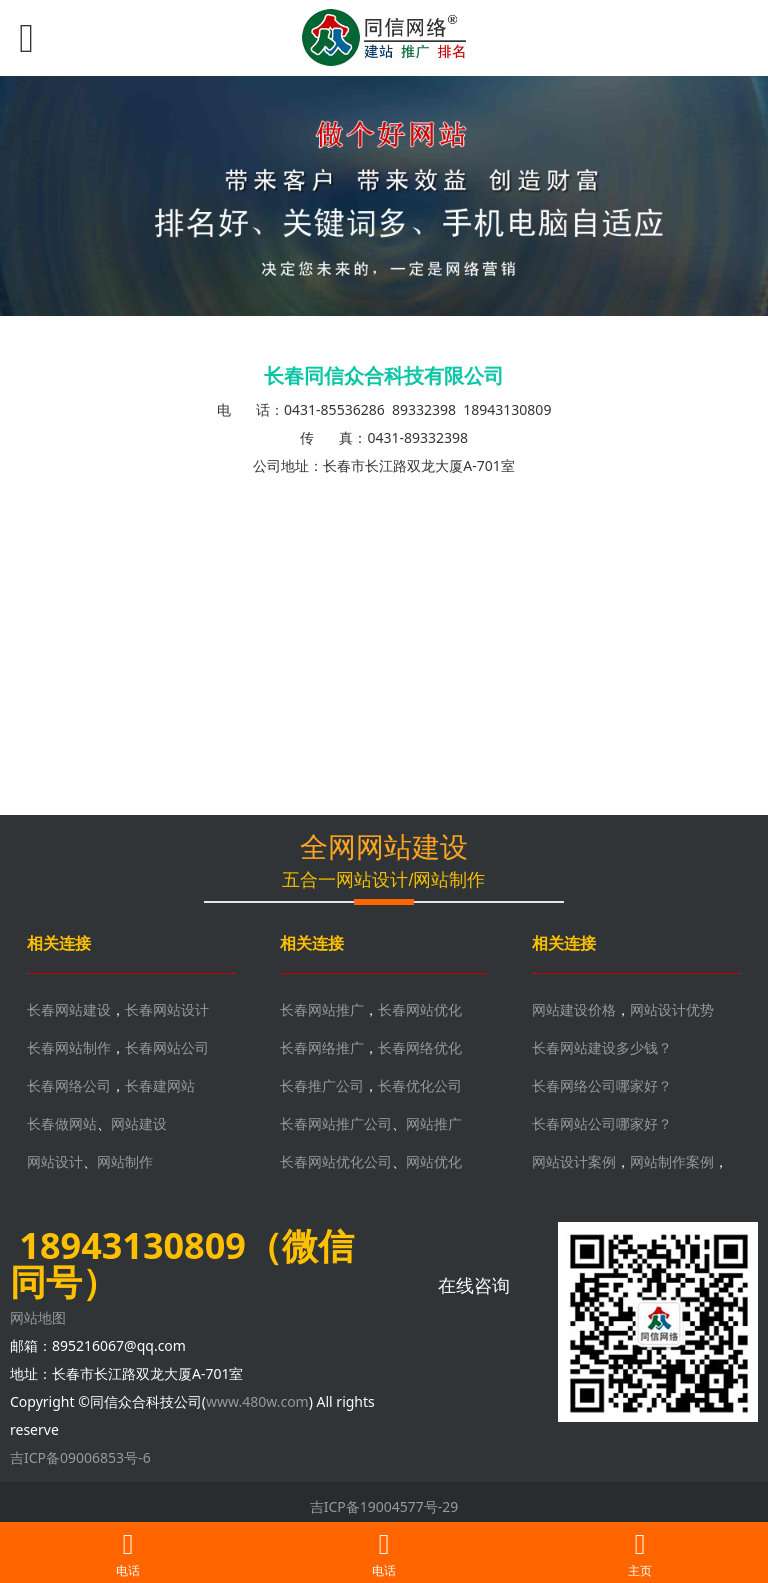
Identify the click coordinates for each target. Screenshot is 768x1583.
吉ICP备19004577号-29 (384, 1506)
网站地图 (38, 1317)
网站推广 (434, 1123)
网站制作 (125, 1161)
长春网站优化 (420, 1009)
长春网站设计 (167, 1009)
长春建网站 (160, 1085)
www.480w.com (257, 1401)
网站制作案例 (672, 1161)
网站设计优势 (672, 1009)
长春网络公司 (69, 1085)
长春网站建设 (69, 1009)
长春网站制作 (69, 1047)
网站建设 (139, 1123)
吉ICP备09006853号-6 (80, 1457)
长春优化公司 (420, 1085)
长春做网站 (62, 1123)
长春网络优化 (420, 1047)
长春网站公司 (167, 1047)
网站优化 (434, 1161)
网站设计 (55, 1161)
